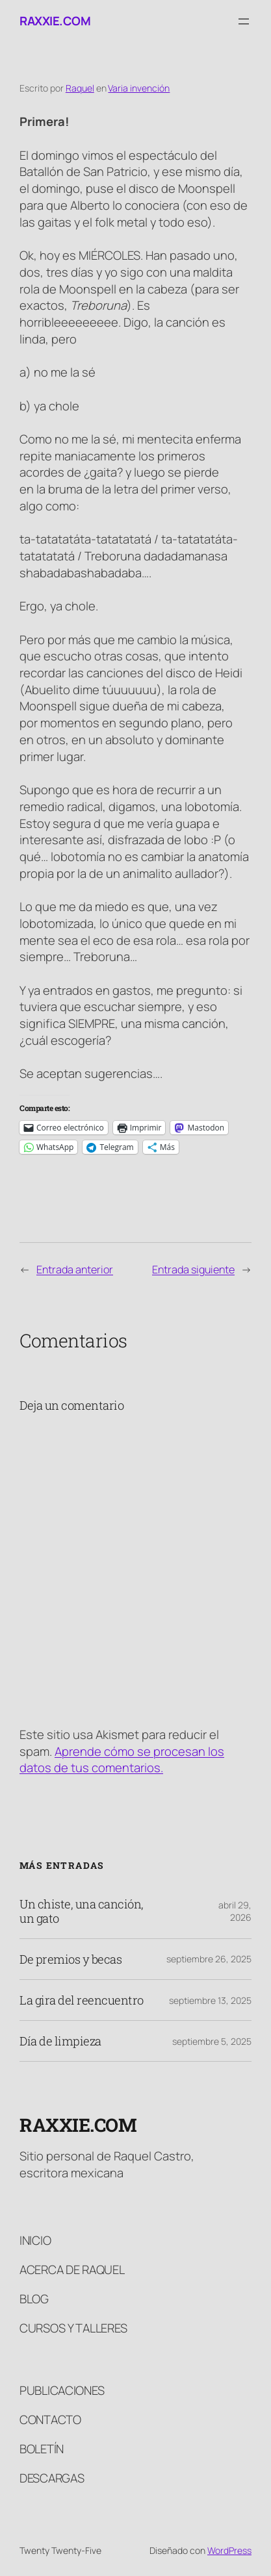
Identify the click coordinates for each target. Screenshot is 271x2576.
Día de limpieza (60, 2041)
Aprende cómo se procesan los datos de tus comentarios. (121, 1760)
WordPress (229, 2550)
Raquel (80, 88)
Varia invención (139, 88)
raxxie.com (54, 20)
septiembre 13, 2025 (210, 2000)
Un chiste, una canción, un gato (81, 1911)
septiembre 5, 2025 (212, 2041)
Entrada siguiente (193, 1269)
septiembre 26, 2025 (209, 1959)
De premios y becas (70, 1959)
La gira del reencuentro (81, 2000)
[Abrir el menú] (244, 21)
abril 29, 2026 (235, 1911)
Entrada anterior (74, 1269)
